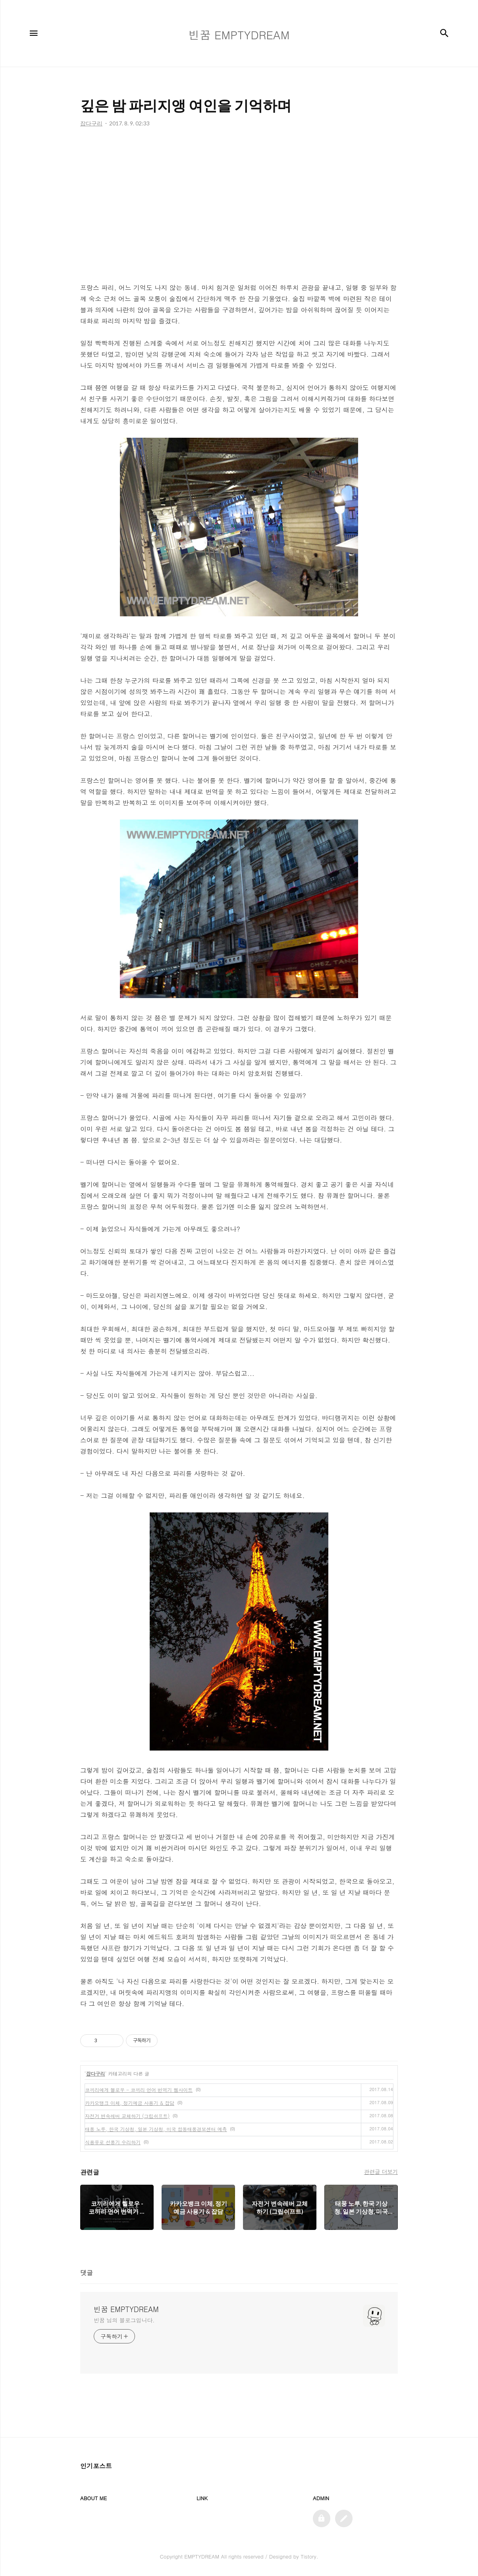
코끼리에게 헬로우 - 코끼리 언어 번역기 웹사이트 (139, 2089)
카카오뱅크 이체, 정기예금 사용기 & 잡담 (129, 2102)
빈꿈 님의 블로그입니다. (124, 2320)
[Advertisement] (239, 206)
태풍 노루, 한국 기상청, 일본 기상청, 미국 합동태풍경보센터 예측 (156, 2129)
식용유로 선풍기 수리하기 (113, 2142)
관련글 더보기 (381, 2172)
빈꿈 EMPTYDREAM (126, 2309)
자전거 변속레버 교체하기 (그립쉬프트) (127, 2115)
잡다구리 (95, 2073)
